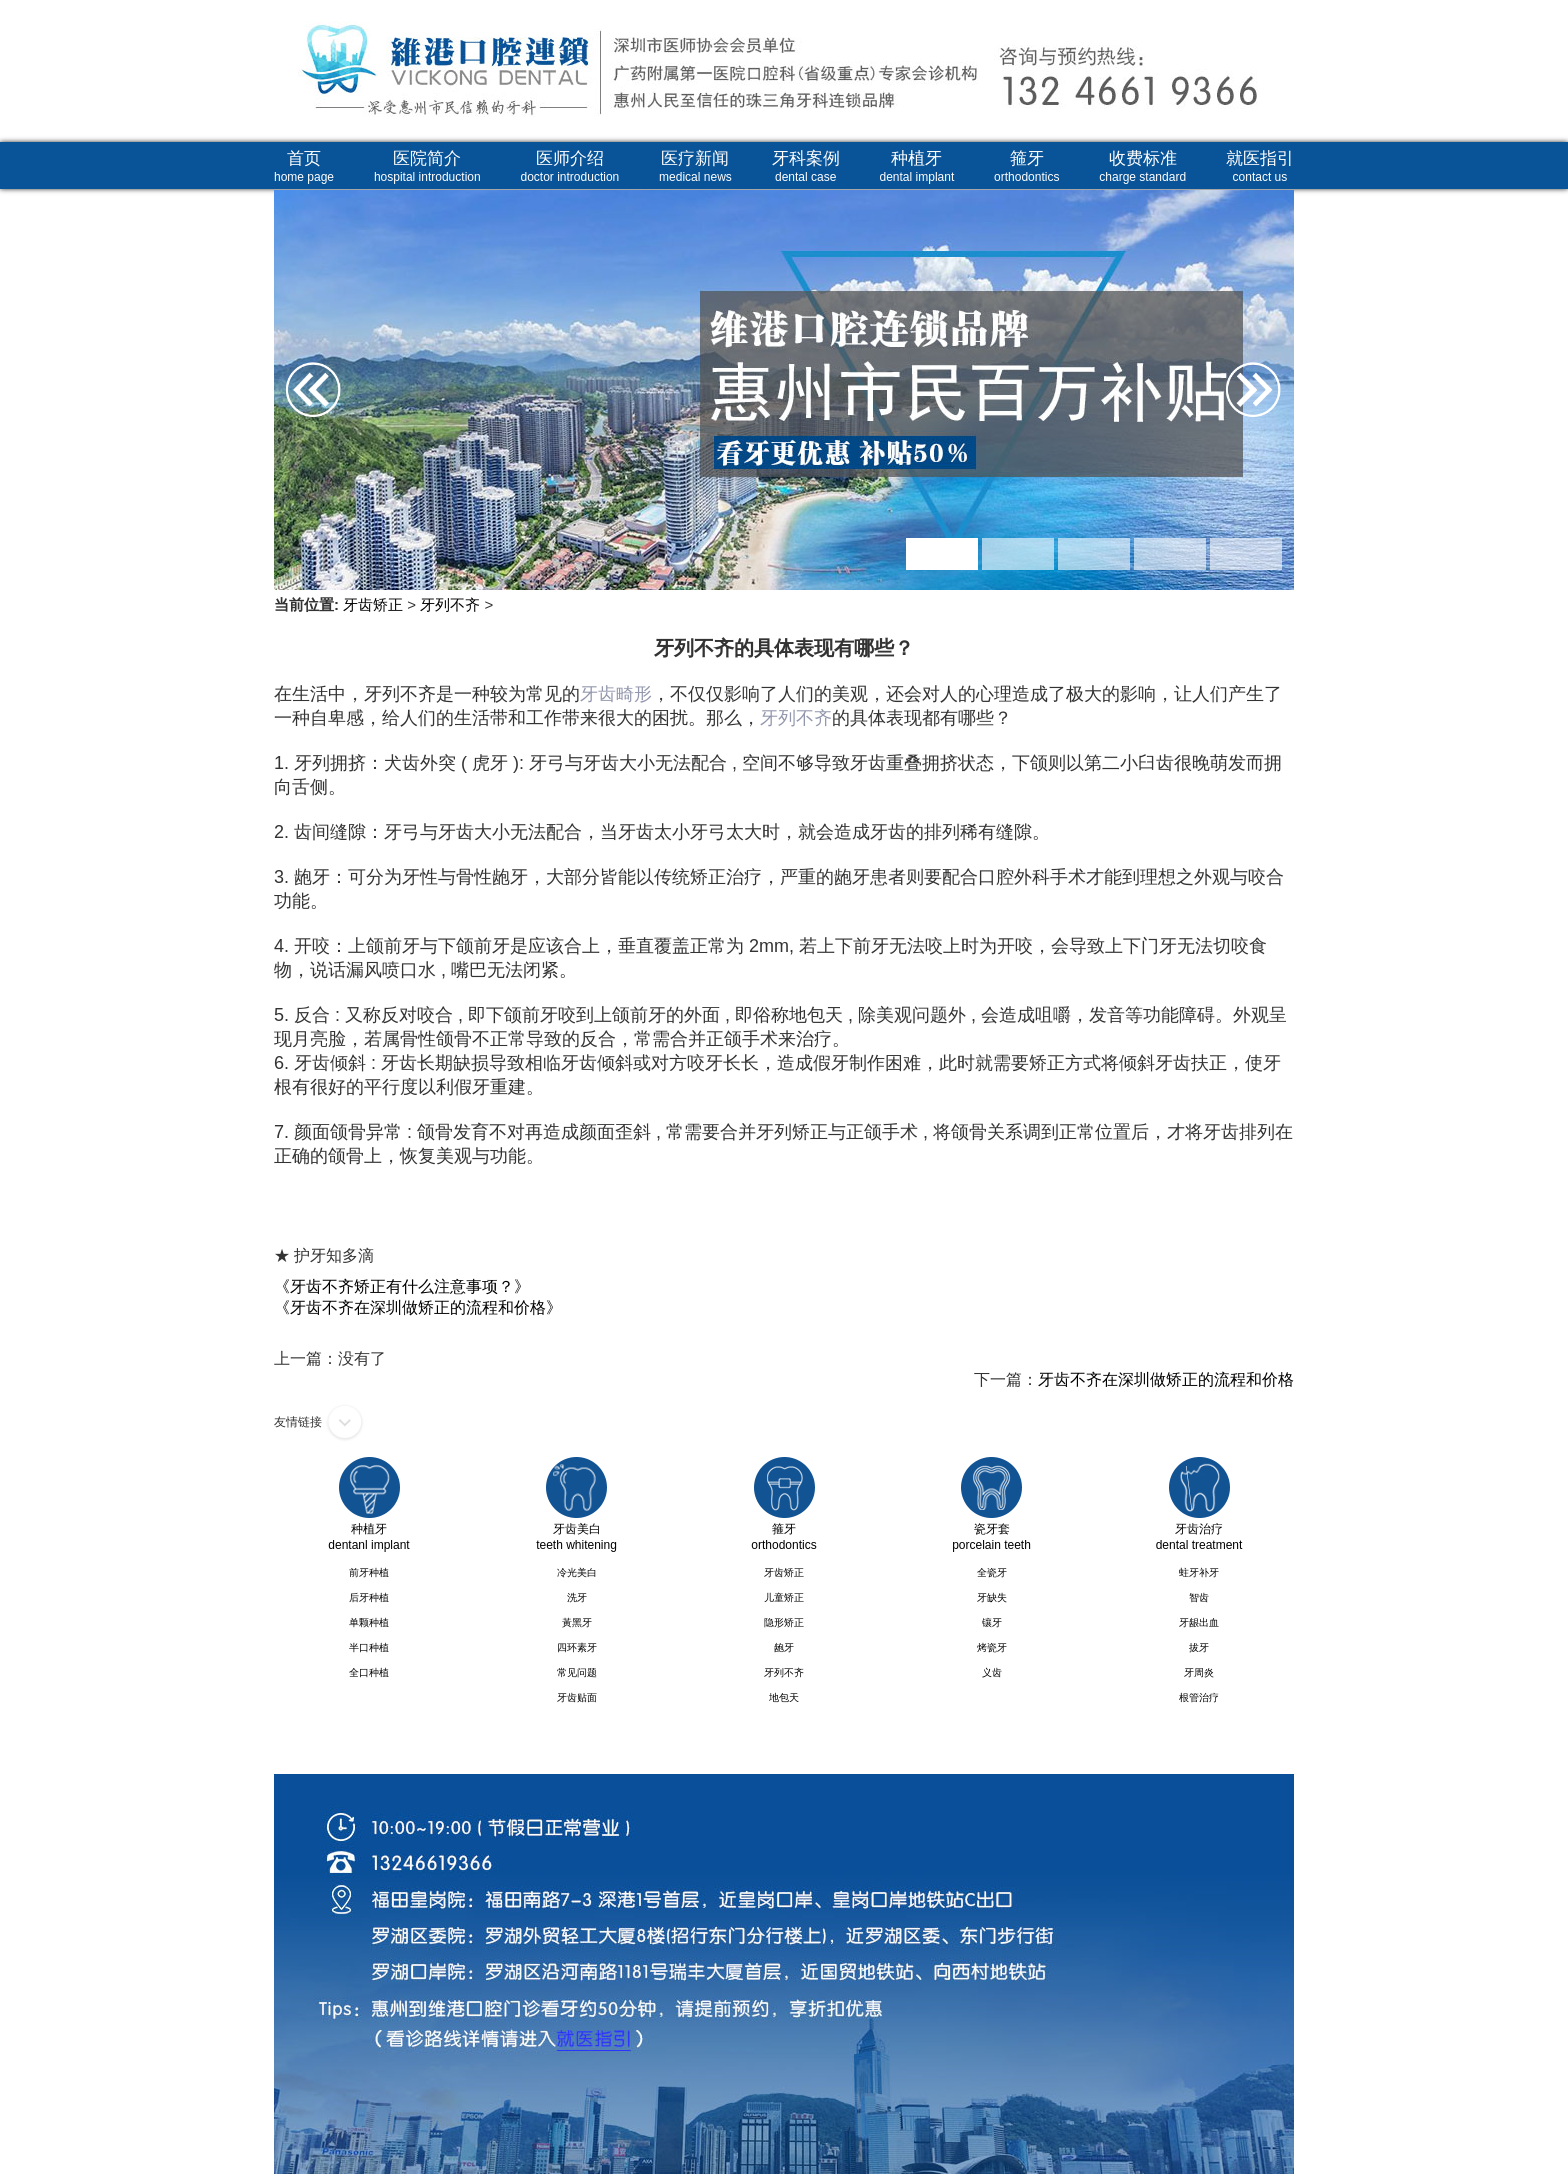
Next (1271, 325)
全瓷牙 (992, 1572)
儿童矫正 (784, 1597)
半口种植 (369, 1647)
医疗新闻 (695, 166)
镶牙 (992, 1622)
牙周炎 (1199, 1672)
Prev (296, 325)
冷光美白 (577, 1572)
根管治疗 (1199, 1697)
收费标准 (1142, 166)
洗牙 (577, 1597)
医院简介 (427, 166)
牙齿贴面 (577, 1697)
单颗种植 (369, 1622)
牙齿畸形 (616, 694)
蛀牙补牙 (1199, 1572)
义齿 (992, 1672)
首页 (304, 166)
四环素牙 (577, 1647)
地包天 (784, 1697)
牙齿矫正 (373, 604)
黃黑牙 (577, 1622)
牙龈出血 (1199, 1622)
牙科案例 (806, 166)
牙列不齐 (450, 604)
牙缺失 (992, 1597)
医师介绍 (570, 166)
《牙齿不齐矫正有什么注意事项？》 (402, 1286)
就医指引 (1260, 166)
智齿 (1199, 1597)
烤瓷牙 (992, 1647)
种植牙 (917, 166)
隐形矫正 (784, 1622)
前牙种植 (369, 1572)
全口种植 (369, 1672)
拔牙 (1199, 1647)
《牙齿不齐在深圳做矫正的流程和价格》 (418, 1307)
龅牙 (784, 1647)
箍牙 (1026, 166)
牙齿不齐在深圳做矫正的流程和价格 (1166, 1379)
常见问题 (577, 1672)
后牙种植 (369, 1597)
